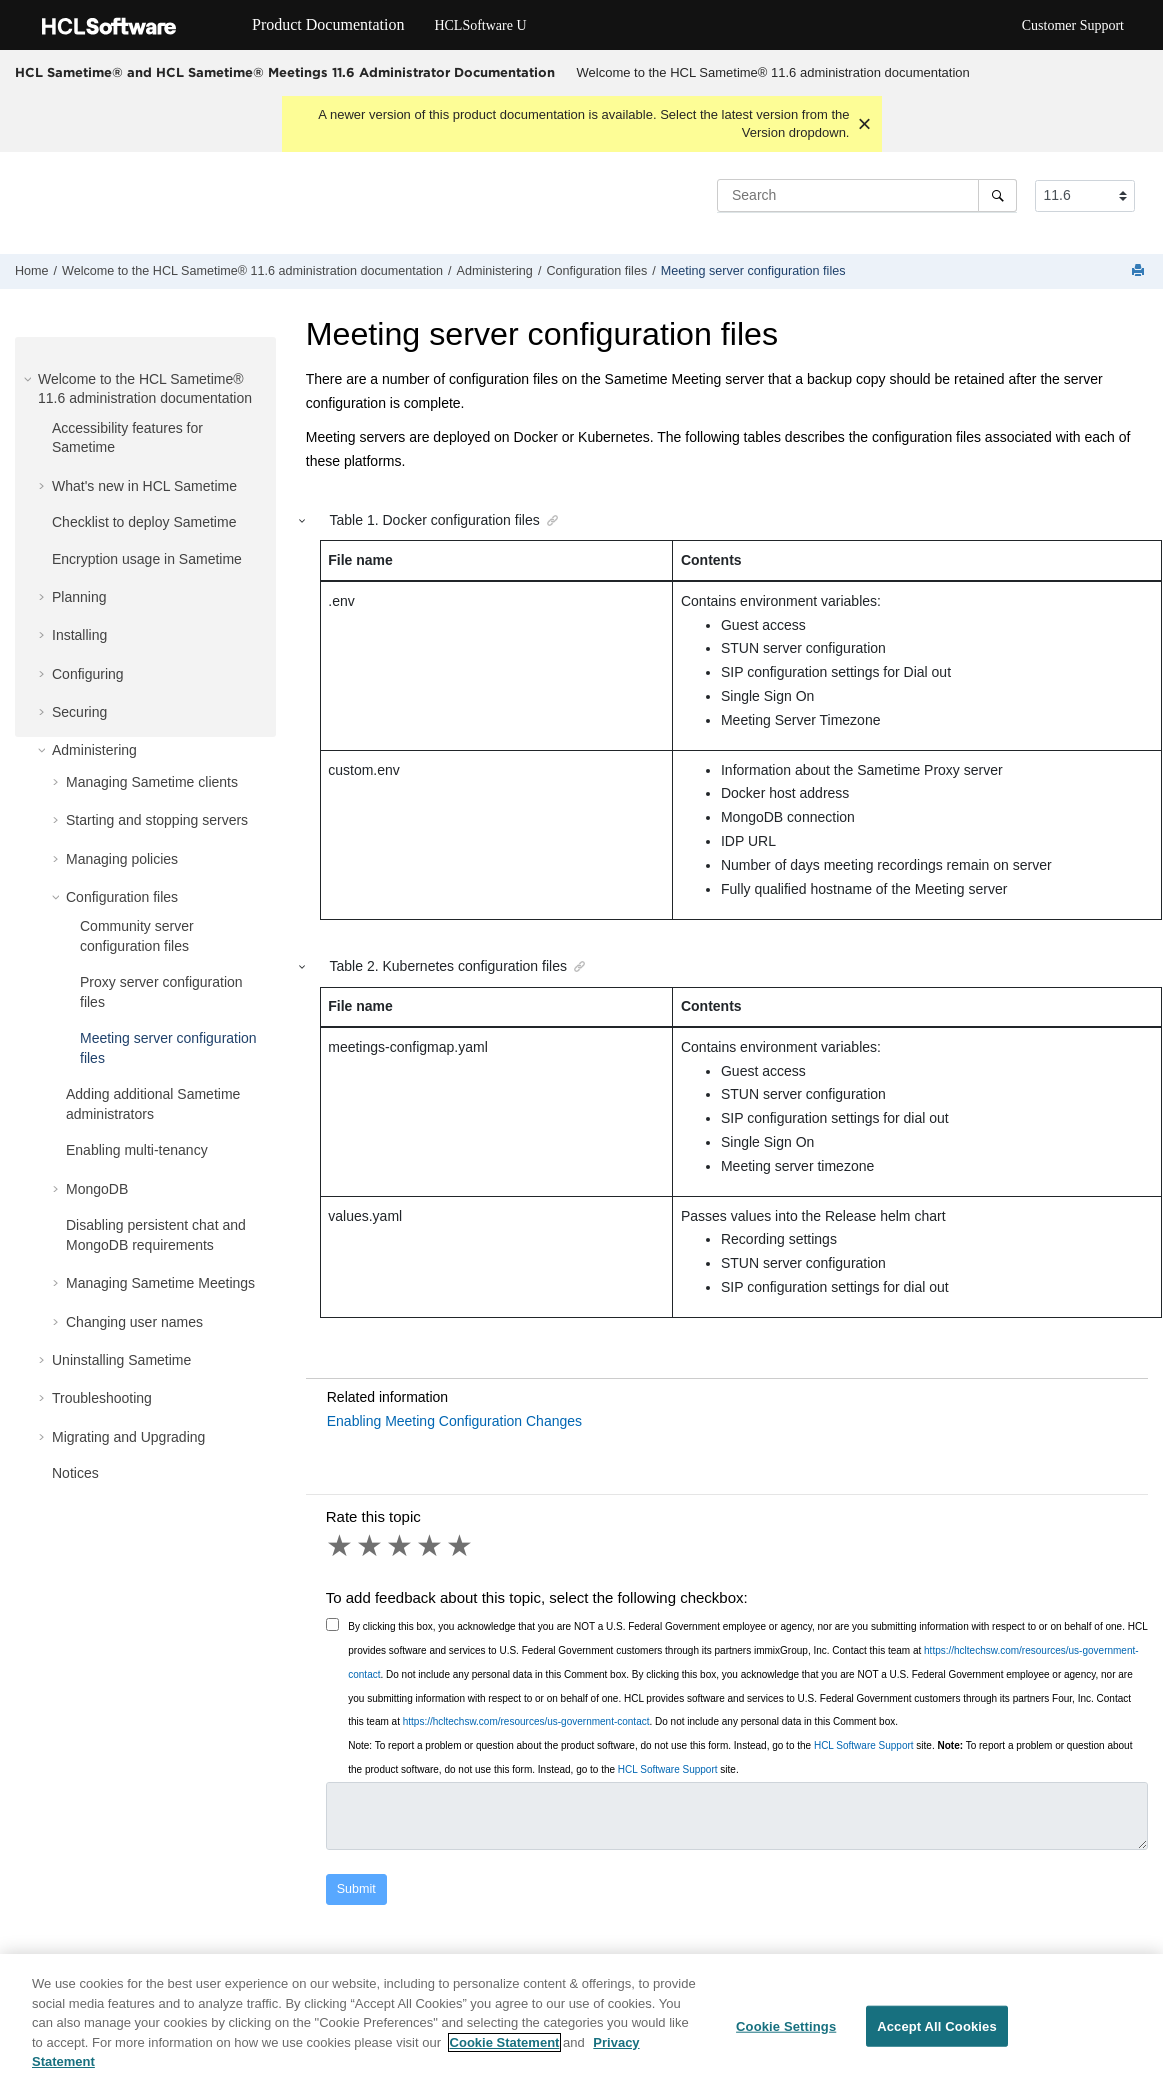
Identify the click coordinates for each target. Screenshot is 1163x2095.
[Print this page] (1140, 271)
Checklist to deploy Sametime (144, 522)
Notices (75, 1473)
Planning (79, 597)
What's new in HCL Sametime (144, 486)
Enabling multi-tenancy (137, 1150)
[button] (30, 379)
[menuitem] (773, 73)
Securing (79, 712)
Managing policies (122, 859)
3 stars (401, 1546)
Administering (495, 271)
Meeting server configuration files (753, 271)
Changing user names (134, 1322)
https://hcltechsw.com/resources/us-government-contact (526, 1721)
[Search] (997, 195)
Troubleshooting (102, 1398)
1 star (341, 1546)
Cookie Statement (505, 2043)
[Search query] (867, 195)
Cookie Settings (786, 2027)
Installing (79, 635)
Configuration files (596, 271)
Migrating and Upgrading (128, 1437)
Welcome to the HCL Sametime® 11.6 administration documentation (773, 72)
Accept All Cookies (937, 2027)
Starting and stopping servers (157, 820)
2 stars (371, 1546)
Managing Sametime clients (152, 782)
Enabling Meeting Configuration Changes (454, 1421)
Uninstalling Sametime (121, 1360)
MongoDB (97, 1189)
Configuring (88, 674)
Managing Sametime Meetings (160, 1283)
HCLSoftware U (480, 25)
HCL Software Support (864, 1745)
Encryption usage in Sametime (147, 559)
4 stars (431, 1546)
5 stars (461, 1546)
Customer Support (1073, 25)
